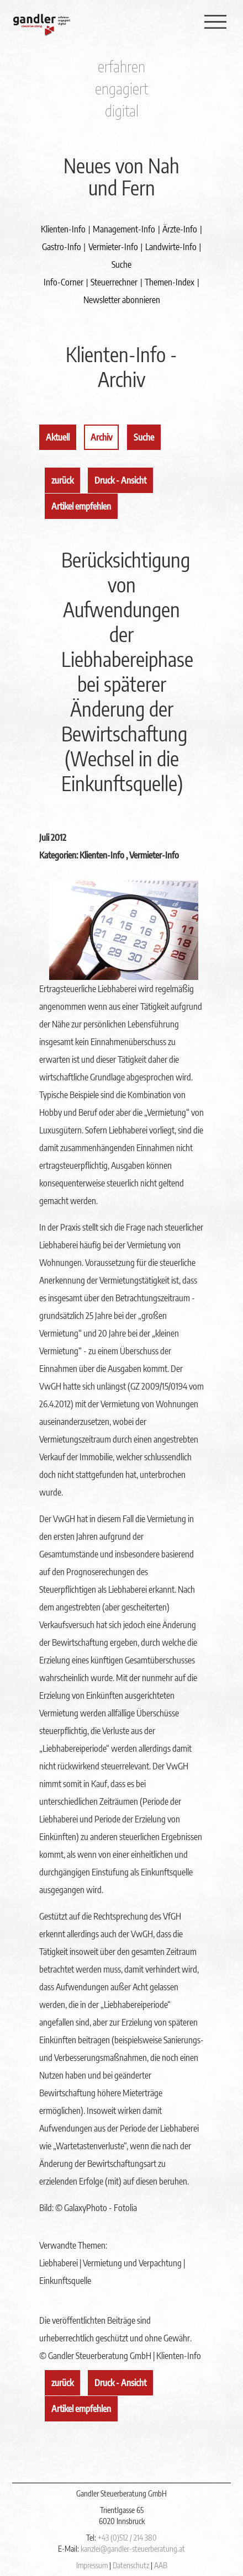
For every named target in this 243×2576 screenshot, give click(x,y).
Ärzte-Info (179, 229)
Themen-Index (169, 282)
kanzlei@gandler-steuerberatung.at (133, 2548)
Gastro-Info (61, 246)
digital (122, 110)
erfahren (121, 66)
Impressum (92, 2565)
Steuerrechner (114, 282)
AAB (160, 2565)
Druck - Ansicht (120, 480)
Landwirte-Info (171, 246)
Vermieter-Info (113, 246)
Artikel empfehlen (81, 506)
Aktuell (58, 437)
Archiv (101, 437)
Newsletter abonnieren (121, 299)
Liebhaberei (58, 2262)
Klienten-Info (63, 229)
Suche (121, 264)
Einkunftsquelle (65, 2280)
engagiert (121, 88)
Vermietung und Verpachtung (132, 2262)
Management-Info (124, 229)
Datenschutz (131, 2565)
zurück (62, 480)
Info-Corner (63, 282)
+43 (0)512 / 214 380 (127, 2537)
